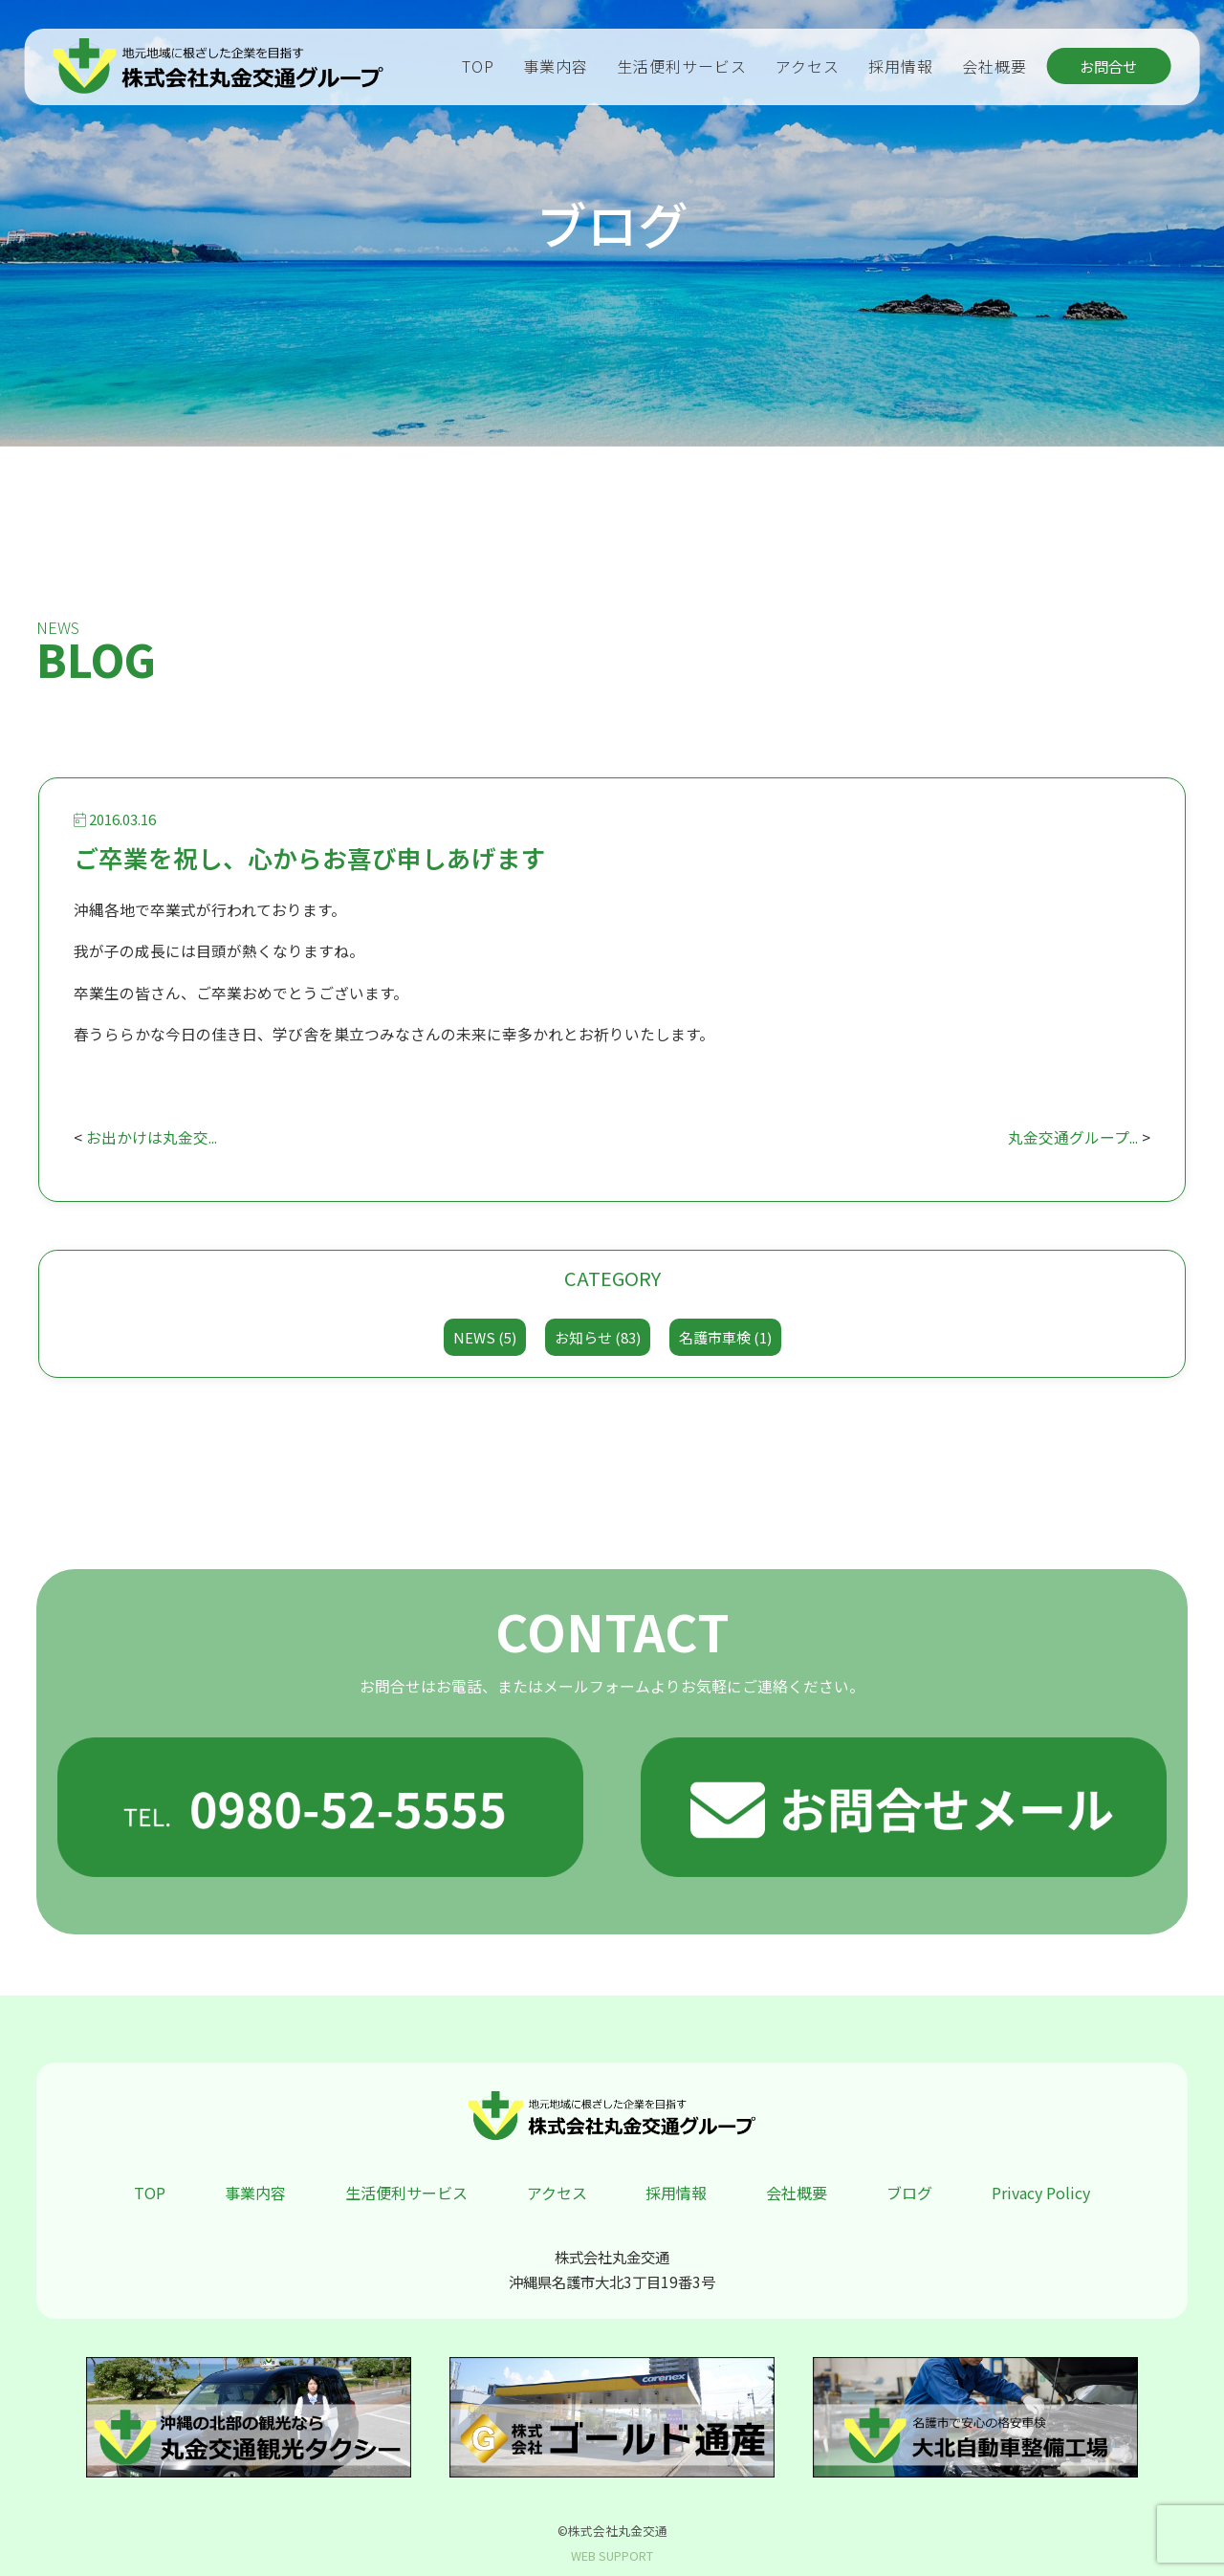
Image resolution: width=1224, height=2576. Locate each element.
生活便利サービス (682, 66)
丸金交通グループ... (1073, 1137)
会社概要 (994, 66)
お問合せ (1108, 65)
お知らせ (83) (598, 1337)
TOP (478, 66)
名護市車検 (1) (725, 1337)
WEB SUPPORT (612, 2555)
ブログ (909, 2192)
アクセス (808, 66)
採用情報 (900, 66)
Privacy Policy (1041, 2192)
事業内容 (555, 66)
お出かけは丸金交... (151, 1137)
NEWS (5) (484, 1337)
